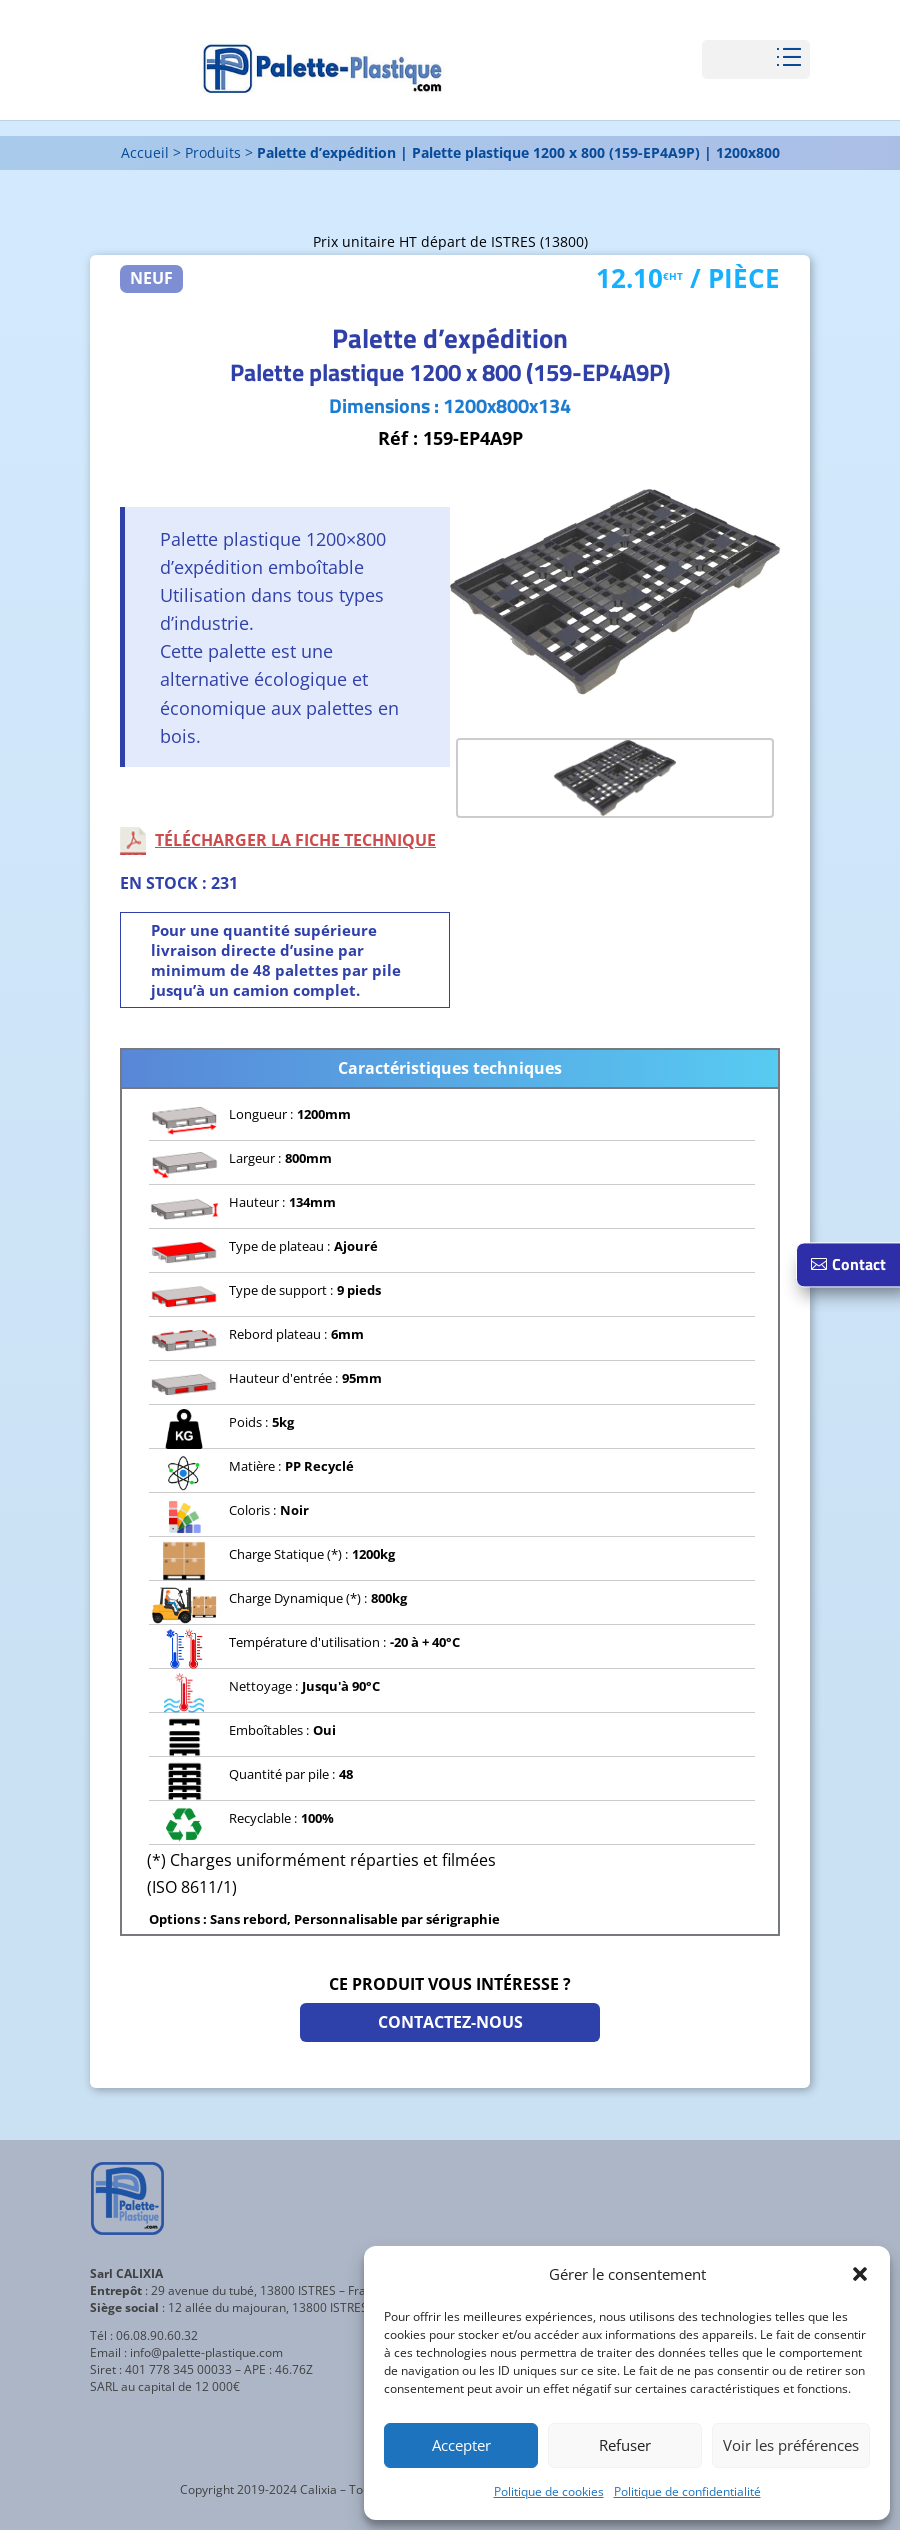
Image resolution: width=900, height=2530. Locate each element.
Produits (213, 152)
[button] (860, 2274)
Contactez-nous (450, 2022)
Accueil (145, 152)
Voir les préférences (791, 2445)
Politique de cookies (549, 2491)
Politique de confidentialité (687, 2491)
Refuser (625, 2445)
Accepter (461, 2445)
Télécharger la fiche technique (295, 840)
